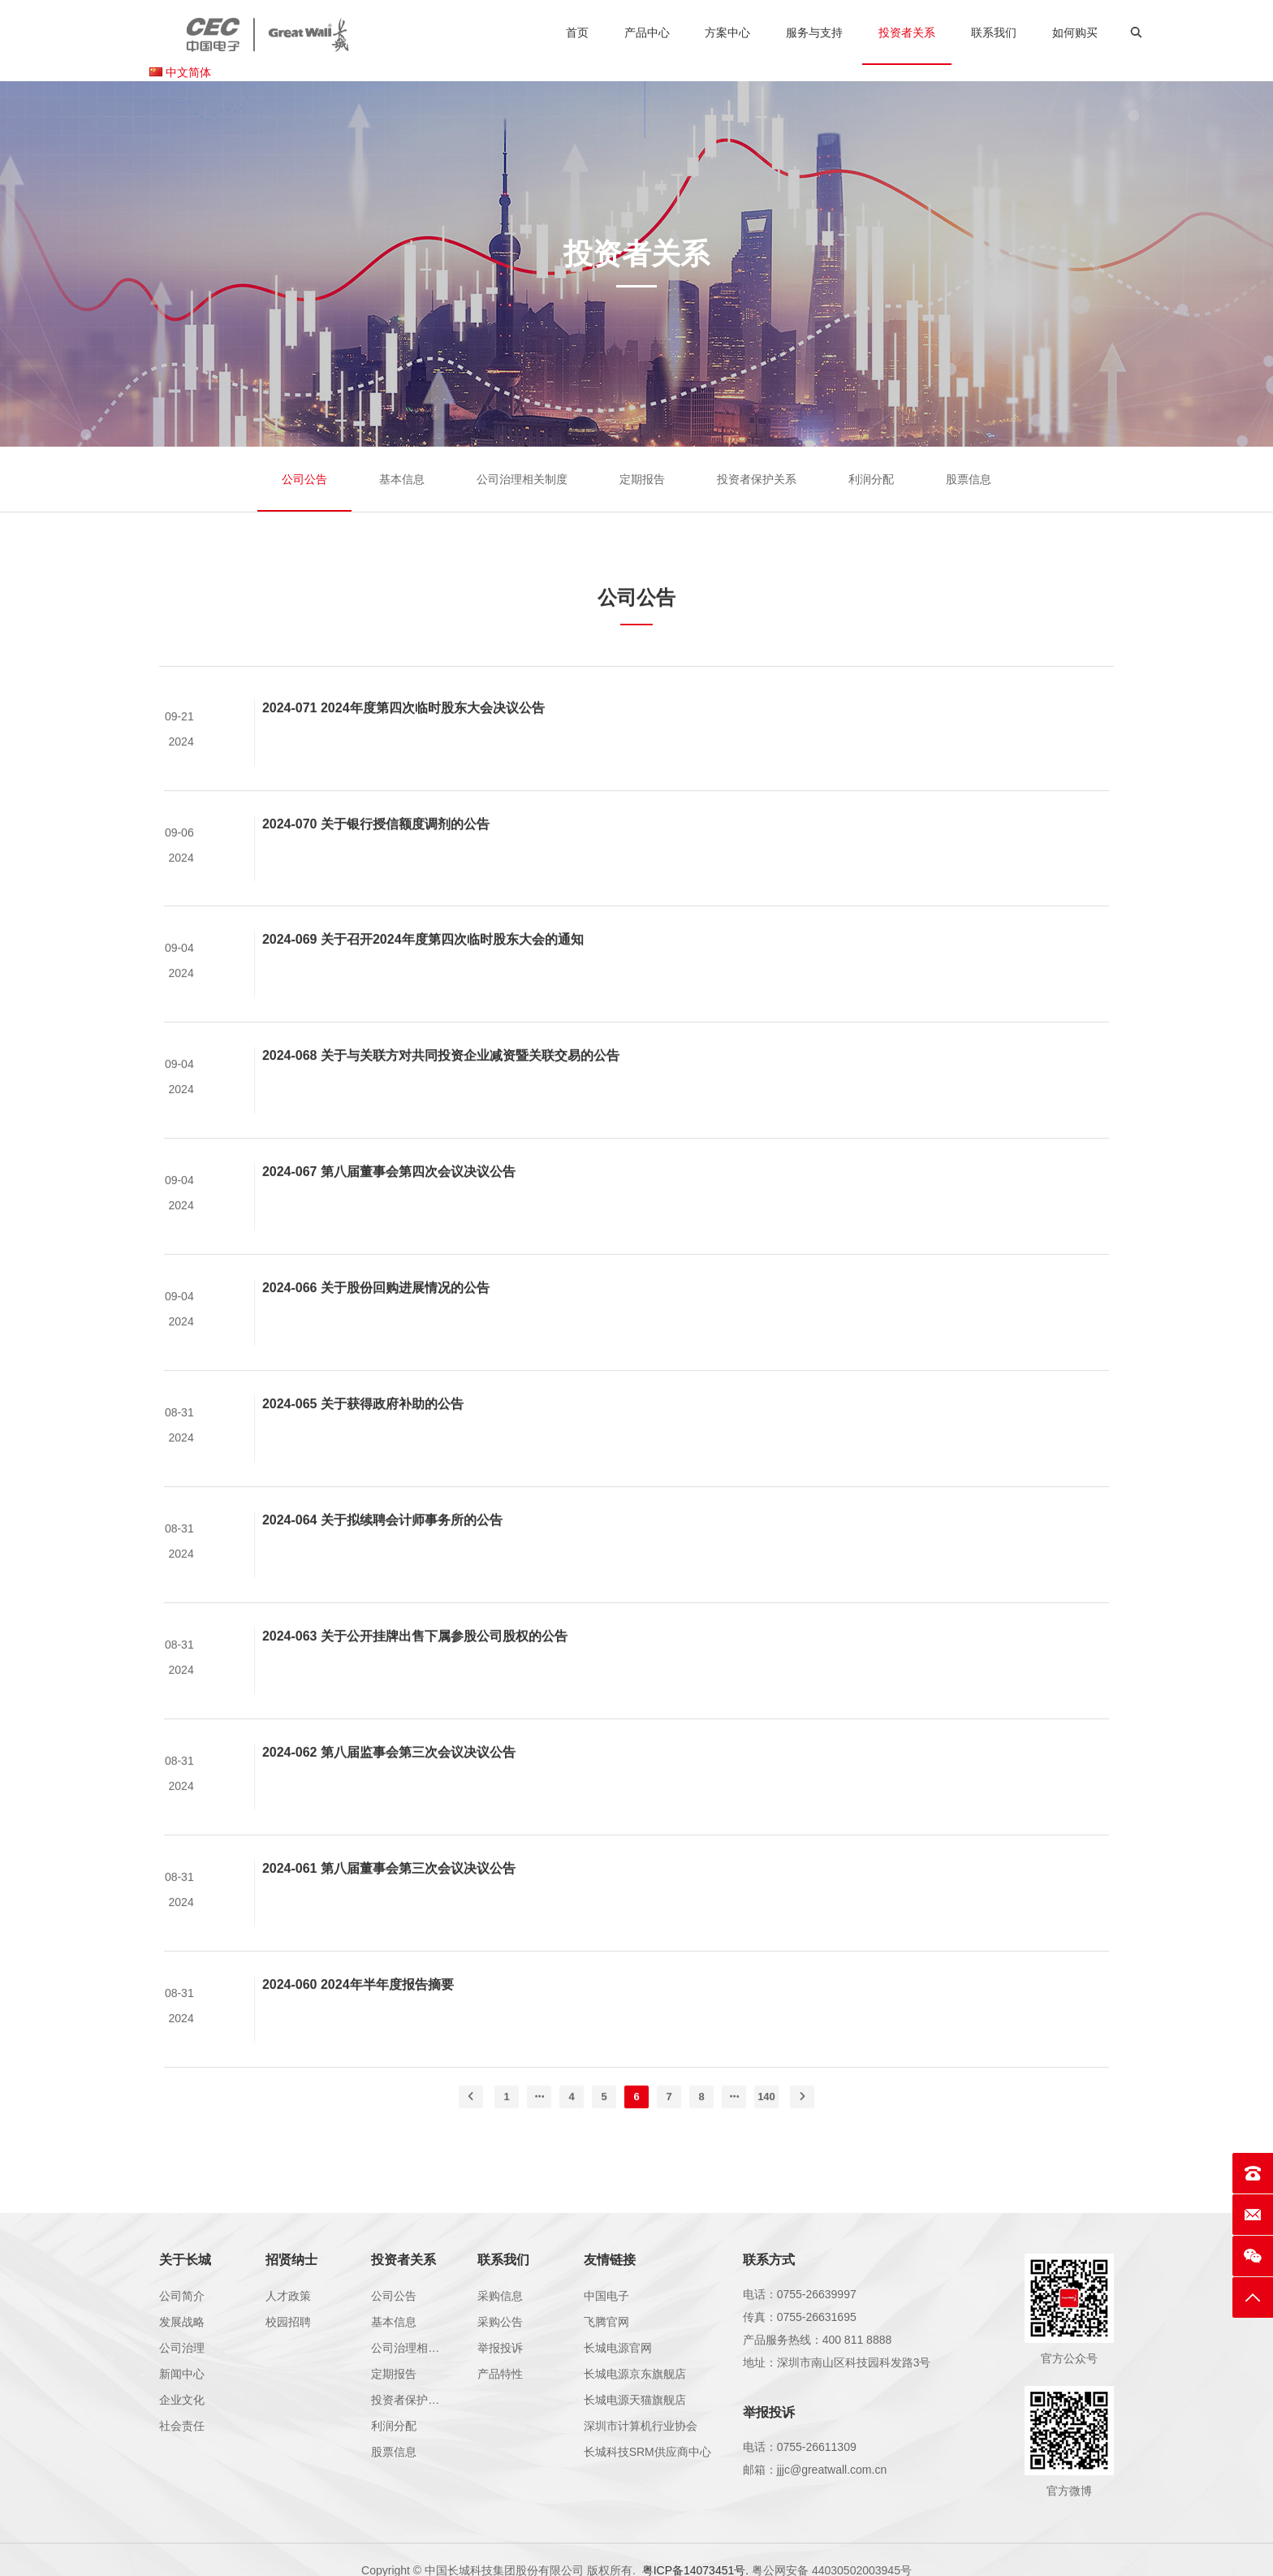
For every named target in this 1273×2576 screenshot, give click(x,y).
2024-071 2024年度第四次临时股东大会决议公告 (403, 737)
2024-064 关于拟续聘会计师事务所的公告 (382, 1549)
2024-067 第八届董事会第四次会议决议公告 (389, 1201)
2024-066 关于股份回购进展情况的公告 (376, 1318)
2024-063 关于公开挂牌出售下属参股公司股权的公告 (414, 1665)
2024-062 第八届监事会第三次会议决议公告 (389, 1781)
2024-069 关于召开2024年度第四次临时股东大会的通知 (423, 969)
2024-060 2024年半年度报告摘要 (358, 2014)
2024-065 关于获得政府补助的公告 (363, 1433)
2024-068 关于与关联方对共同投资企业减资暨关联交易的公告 (440, 1085)
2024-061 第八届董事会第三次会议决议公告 (389, 1897)
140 (766, 2126)
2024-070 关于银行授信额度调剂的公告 (376, 853)
